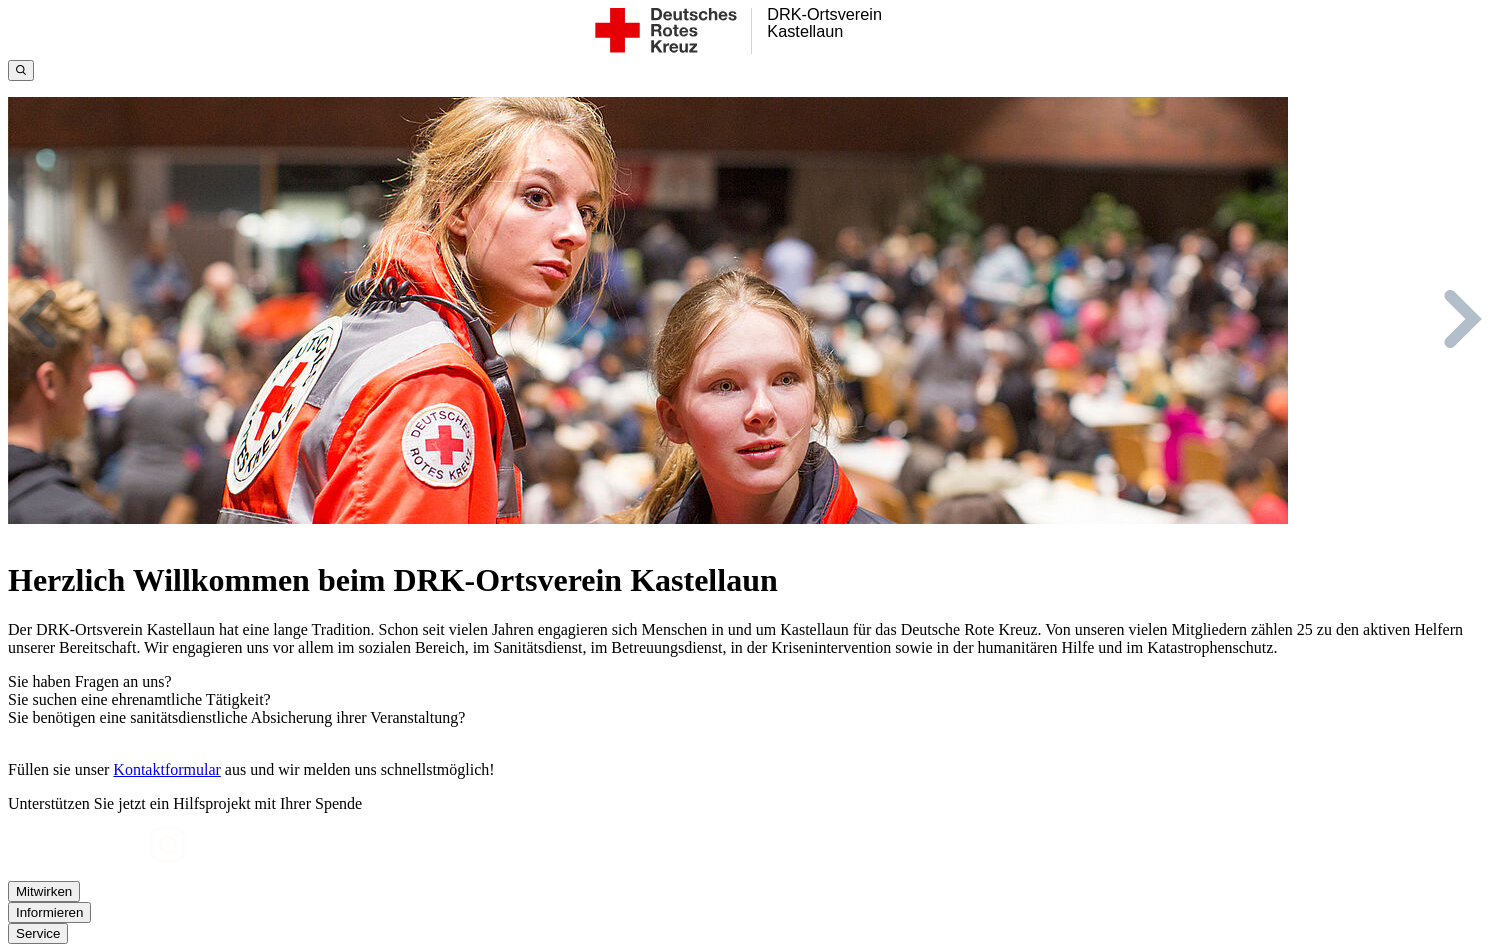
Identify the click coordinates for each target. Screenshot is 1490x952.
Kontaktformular (167, 769)
